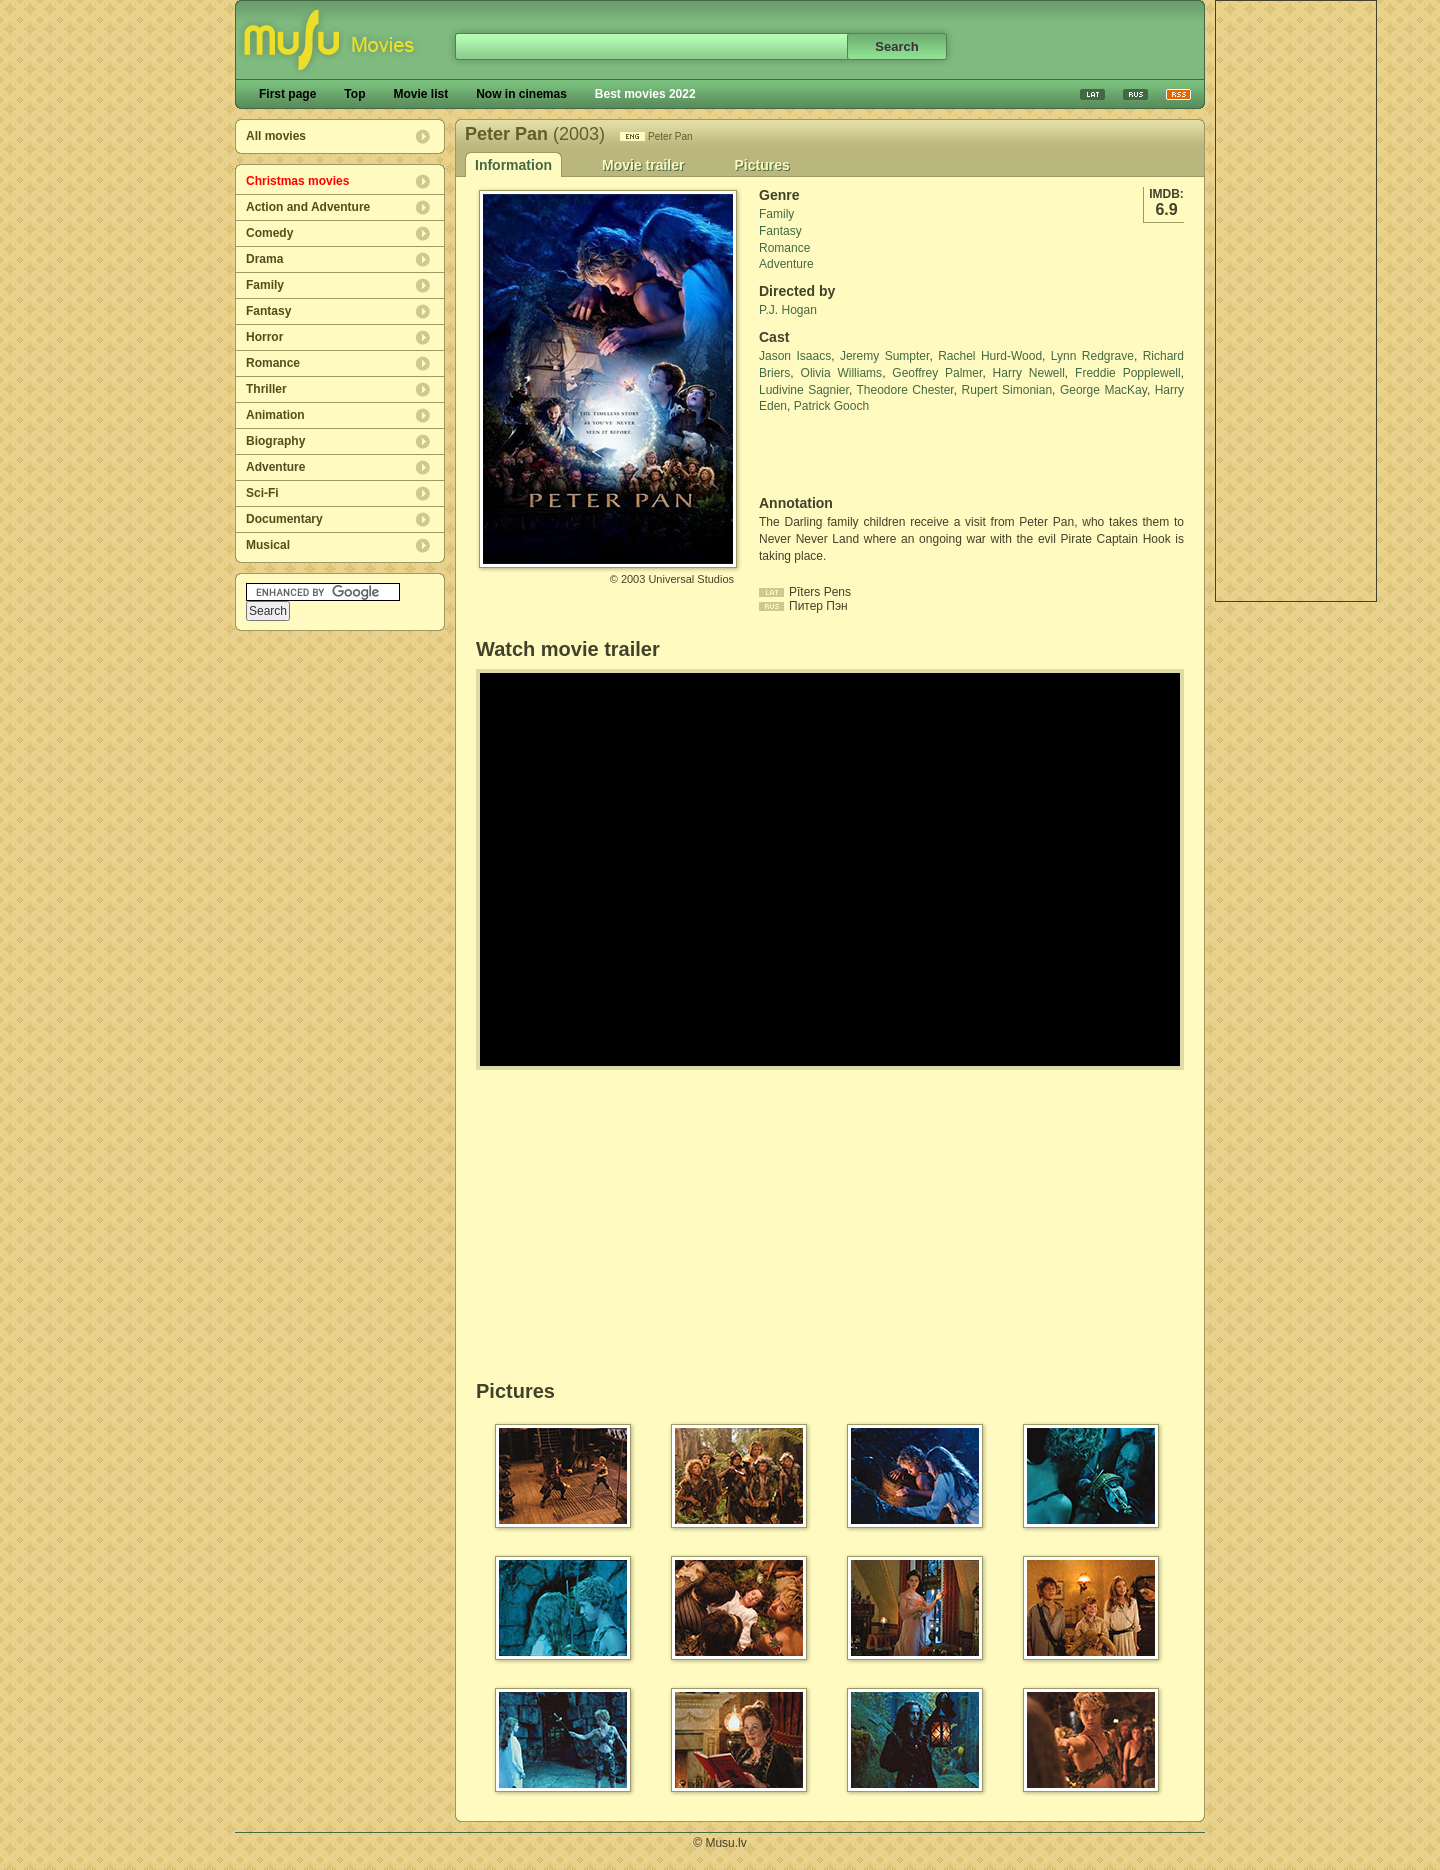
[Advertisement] (1296, 301)
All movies (276, 136)
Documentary (284, 519)
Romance (273, 363)
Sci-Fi (262, 493)
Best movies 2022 (645, 94)
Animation (275, 415)
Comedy (269, 233)
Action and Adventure (308, 207)
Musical (268, 545)
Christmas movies (297, 181)
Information (513, 165)
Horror (264, 337)
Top (354, 94)
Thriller (266, 389)
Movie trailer (643, 165)
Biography (275, 441)
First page (287, 94)
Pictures (761, 165)
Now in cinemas (521, 94)
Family (265, 285)
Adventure (275, 467)
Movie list (420, 94)
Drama (264, 259)
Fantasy (268, 311)
